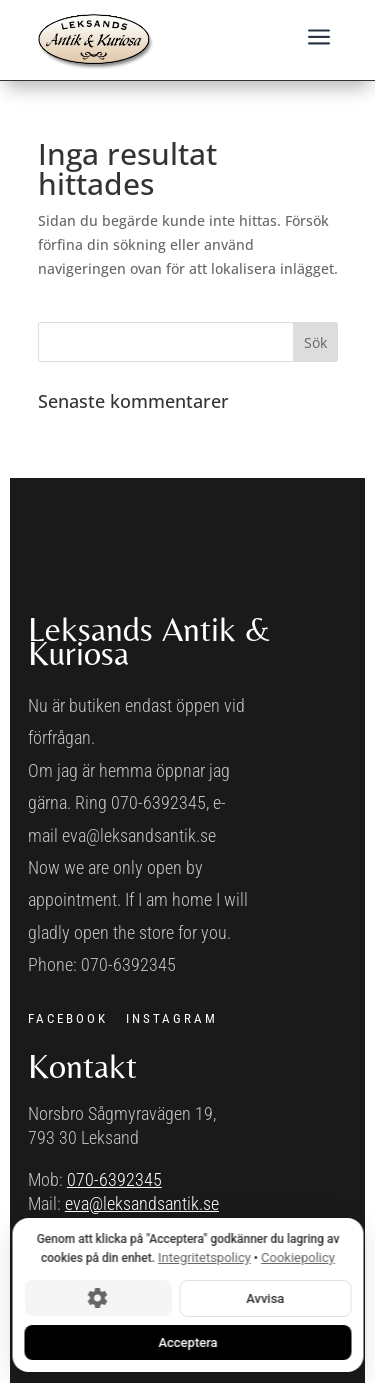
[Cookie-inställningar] (97, 1298)
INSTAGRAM (172, 1018)
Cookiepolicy (298, 1257)
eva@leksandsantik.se (142, 1203)
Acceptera (187, 1341)
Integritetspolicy (204, 1257)
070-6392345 (114, 1179)
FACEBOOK (68, 1018)
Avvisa (265, 1297)
